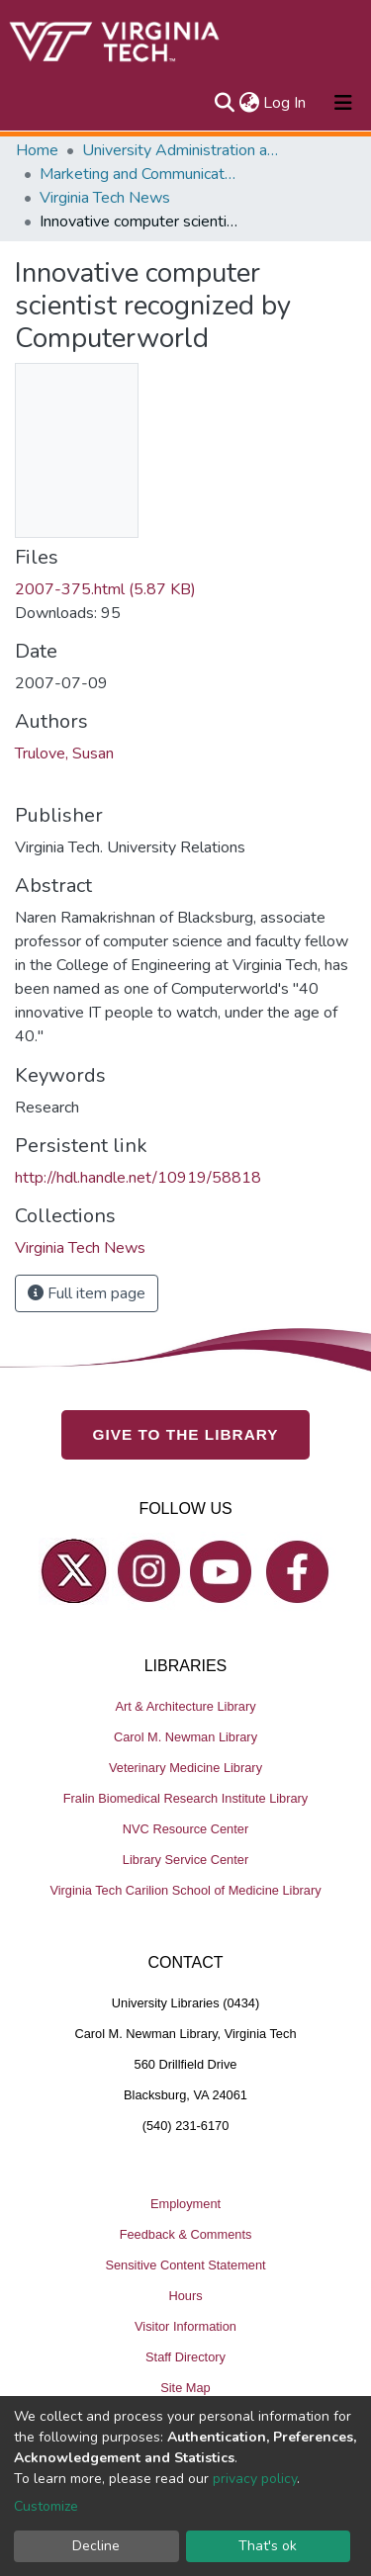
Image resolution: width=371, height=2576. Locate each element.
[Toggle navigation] (343, 103)
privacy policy (255, 2478)
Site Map (185, 2387)
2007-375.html (105, 589)
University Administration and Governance (181, 150)
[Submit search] (224, 103)
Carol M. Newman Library (185, 1737)
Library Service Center (185, 1859)
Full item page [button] (86, 1293)
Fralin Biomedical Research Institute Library (186, 1798)
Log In (285, 103)
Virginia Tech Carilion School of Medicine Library (185, 1890)
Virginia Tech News (105, 198)
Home (37, 150)
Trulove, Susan (64, 753)
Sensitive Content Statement (185, 2265)
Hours (185, 2295)
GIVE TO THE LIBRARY (186, 1434)
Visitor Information (185, 2326)
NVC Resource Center (185, 1828)
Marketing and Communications (138, 174)
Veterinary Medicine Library (185, 1767)
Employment (185, 2203)
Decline (96, 2545)
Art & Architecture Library (185, 1706)
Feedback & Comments (186, 2234)
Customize (46, 2506)
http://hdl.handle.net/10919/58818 (138, 1178)
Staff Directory (185, 2357)
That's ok (267, 2545)
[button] (248, 103)
